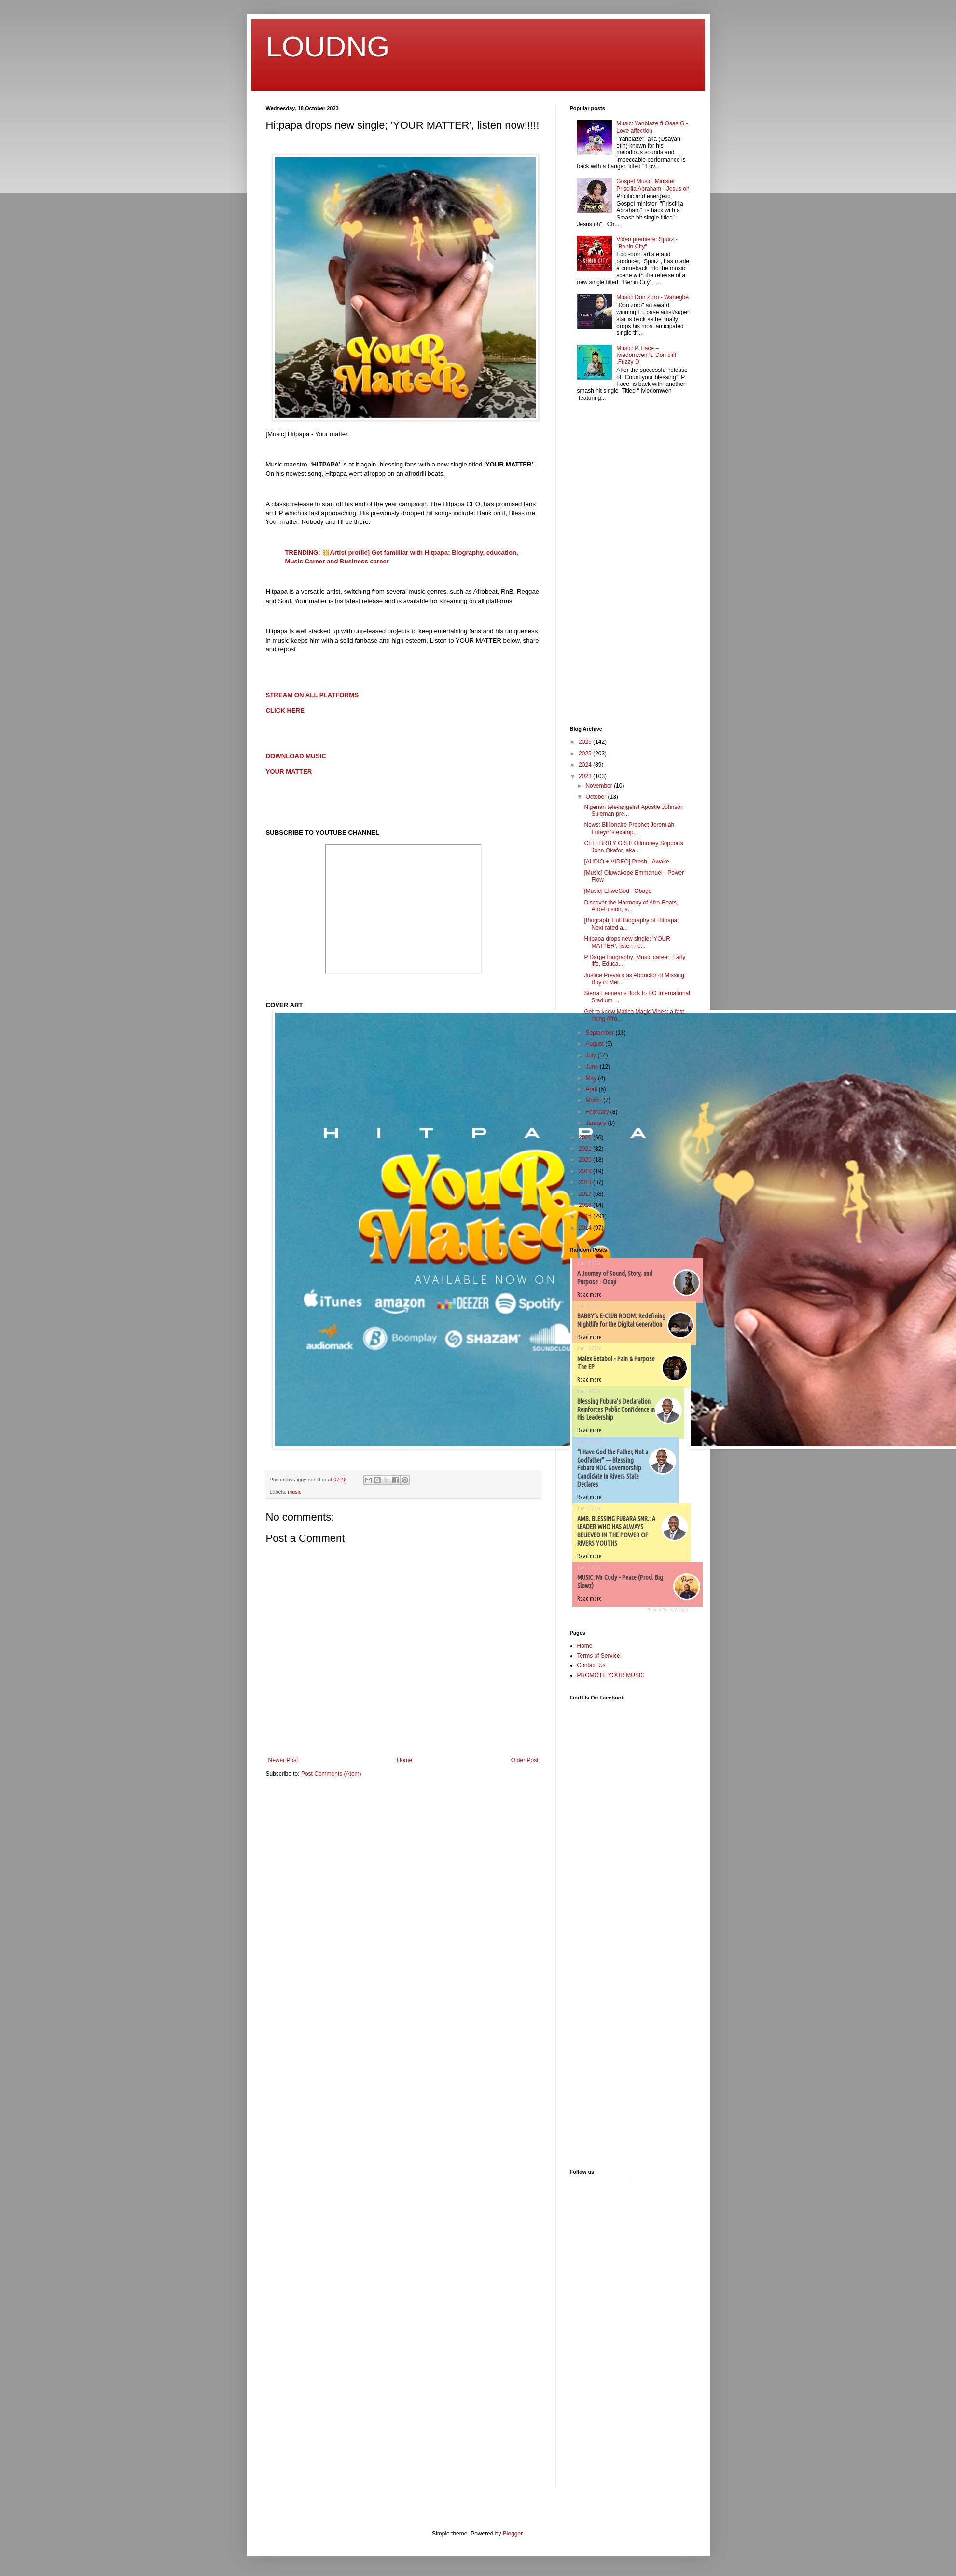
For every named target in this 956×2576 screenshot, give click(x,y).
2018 (586, 1182)
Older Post (525, 1760)
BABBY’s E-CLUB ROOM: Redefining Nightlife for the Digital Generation (621, 1320)
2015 (586, 1216)
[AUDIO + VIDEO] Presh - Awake (626, 861)
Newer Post (283, 1760)
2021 (586, 1148)
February (597, 1112)
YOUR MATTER (289, 771)
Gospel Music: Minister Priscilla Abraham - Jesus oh (652, 185)
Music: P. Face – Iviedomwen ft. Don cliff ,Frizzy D (646, 355)
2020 (586, 1159)
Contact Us (591, 1665)
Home (404, 1760)
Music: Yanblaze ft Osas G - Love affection (652, 127)
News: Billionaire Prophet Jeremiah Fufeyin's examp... (629, 828)
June (592, 1066)
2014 (586, 1227)
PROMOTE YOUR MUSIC (611, 1675)
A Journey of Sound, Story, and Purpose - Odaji (614, 1278)
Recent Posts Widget (667, 1609)
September (600, 1032)
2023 (586, 776)
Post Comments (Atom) (331, 1773)
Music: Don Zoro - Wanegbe (652, 297)
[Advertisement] (599, 565)
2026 (586, 742)
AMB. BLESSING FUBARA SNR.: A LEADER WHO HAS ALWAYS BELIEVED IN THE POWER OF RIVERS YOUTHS (616, 1531)
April (591, 1089)
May (591, 1078)
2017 (586, 1194)
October (596, 797)
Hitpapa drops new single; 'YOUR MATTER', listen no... (627, 942)
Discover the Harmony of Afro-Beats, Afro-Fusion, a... (631, 906)
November (599, 785)
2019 (586, 1171)
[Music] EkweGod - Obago (617, 891)
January (596, 1123)
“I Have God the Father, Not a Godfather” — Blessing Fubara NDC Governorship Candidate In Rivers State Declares (612, 1468)
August (595, 1044)
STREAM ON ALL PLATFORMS (312, 695)
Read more (589, 1294)
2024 (586, 764)
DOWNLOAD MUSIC (296, 756)
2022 (586, 1137)
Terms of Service (598, 1655)
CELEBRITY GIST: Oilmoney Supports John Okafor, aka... (633, 846)
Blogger (513, 2533)
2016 (586, 1205)
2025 (586, 753)
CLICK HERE (285, 710)
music (294, 1491)
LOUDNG (328, 46)
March (594, 1100)
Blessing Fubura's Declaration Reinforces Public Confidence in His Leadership (616, 1410)
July (591, 1055)
